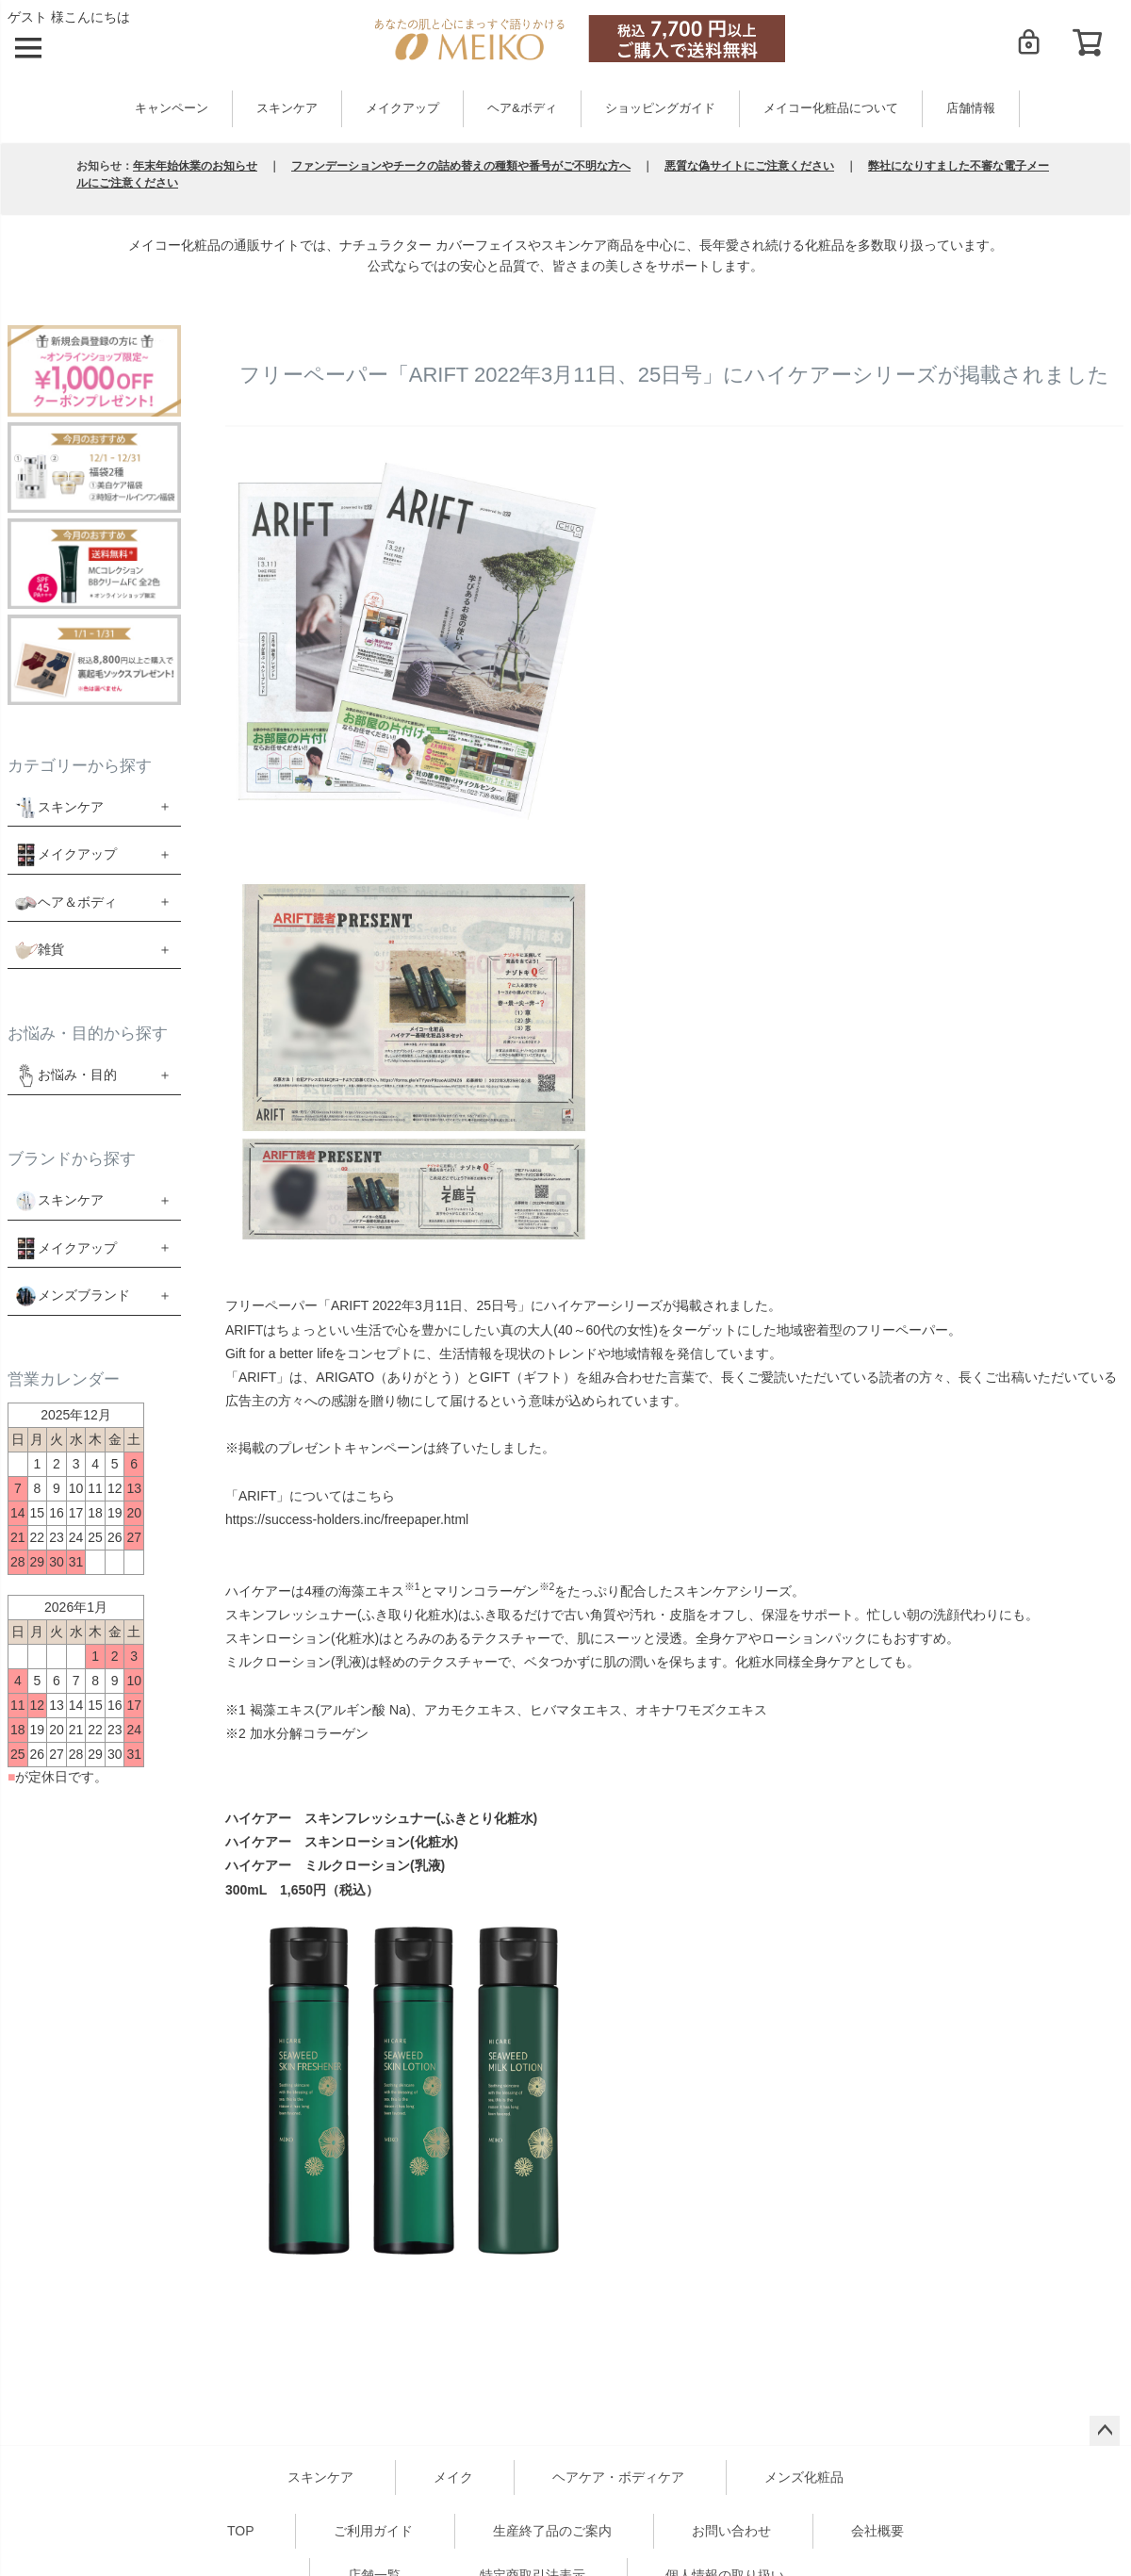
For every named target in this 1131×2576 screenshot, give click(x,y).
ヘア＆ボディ (77, 902)
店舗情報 (970, 108)
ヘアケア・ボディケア (618, 2477)
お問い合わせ (731, 2530)
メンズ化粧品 (804, 2477)
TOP (240, 2530)
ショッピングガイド (660, 108)
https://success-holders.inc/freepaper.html (346, 1519)
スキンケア (287, 108)
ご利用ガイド (373, 2530)
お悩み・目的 (65, 1075)
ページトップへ (1105, 2431)
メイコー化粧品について (830, 108)
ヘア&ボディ (521, 108)
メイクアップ (402, 108)
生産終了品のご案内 (552, 2530)
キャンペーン (171, 108)
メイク (453, 2477)
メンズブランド (84, 1295)
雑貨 (51, 949)
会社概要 (877, 2530)
